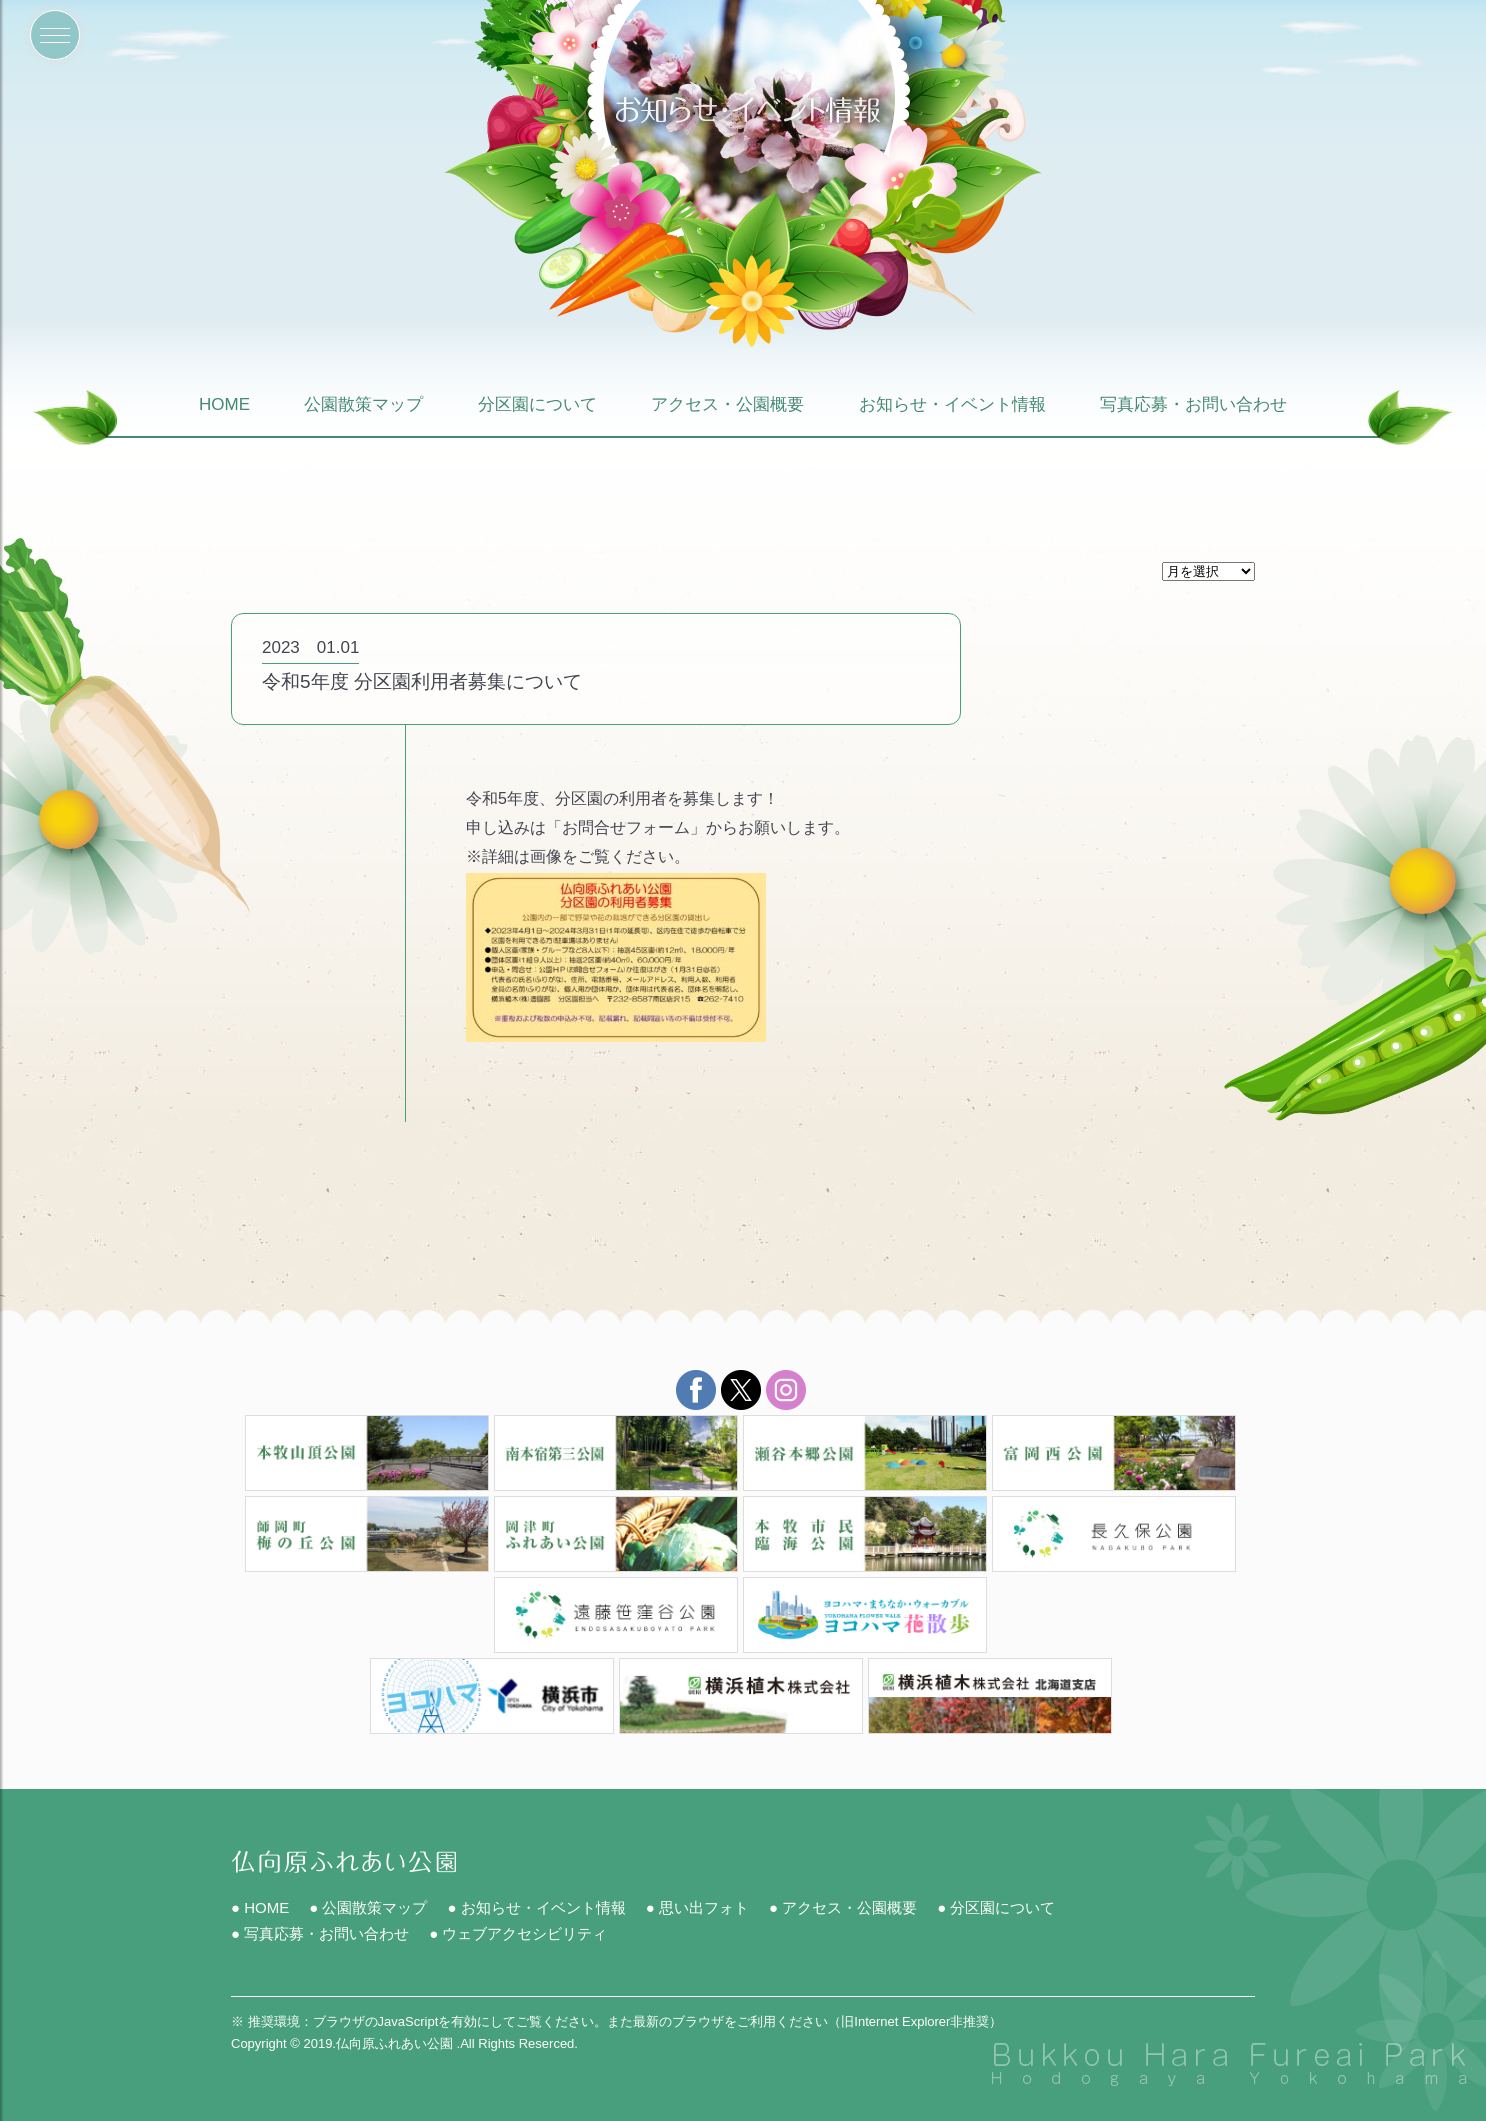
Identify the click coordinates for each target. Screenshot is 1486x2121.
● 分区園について (996, 1907)
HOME (224, 405)
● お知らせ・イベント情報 (536, 1907)
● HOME (260, 1907)
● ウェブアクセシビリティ (518, 1933)
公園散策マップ (363, 405)
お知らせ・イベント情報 (952, 405)
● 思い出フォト (697, 1907)
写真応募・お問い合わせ (1193, 405)
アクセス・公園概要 (727, 405)
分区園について (537, 405)
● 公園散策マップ (368, 1907)
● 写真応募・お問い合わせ (320, 1933)
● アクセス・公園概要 (843, 1907)
